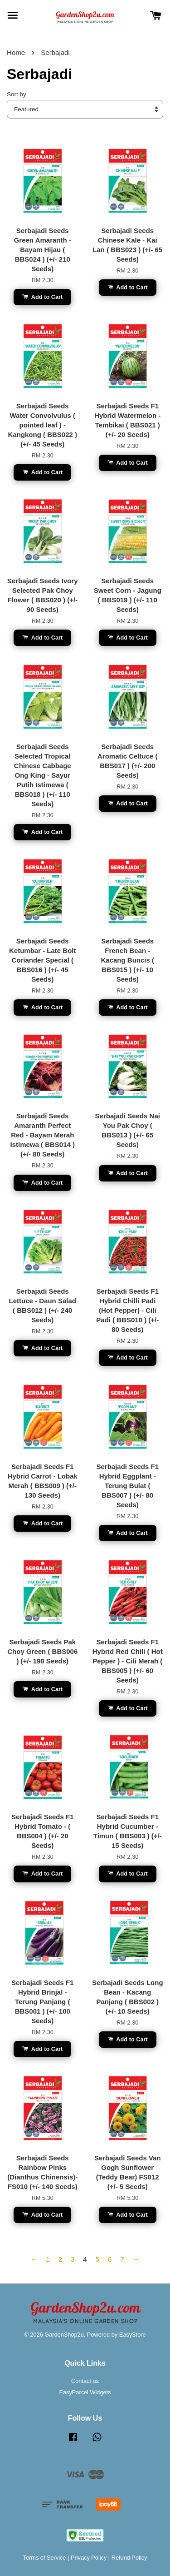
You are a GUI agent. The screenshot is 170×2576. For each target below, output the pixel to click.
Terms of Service (44, 2557)
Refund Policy (129, 2557)
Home (16, 52)
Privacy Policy (89, 2557)
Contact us (85, 2380)
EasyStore (132, 2334)
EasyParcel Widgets (85, 2392)
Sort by (16, 94)
